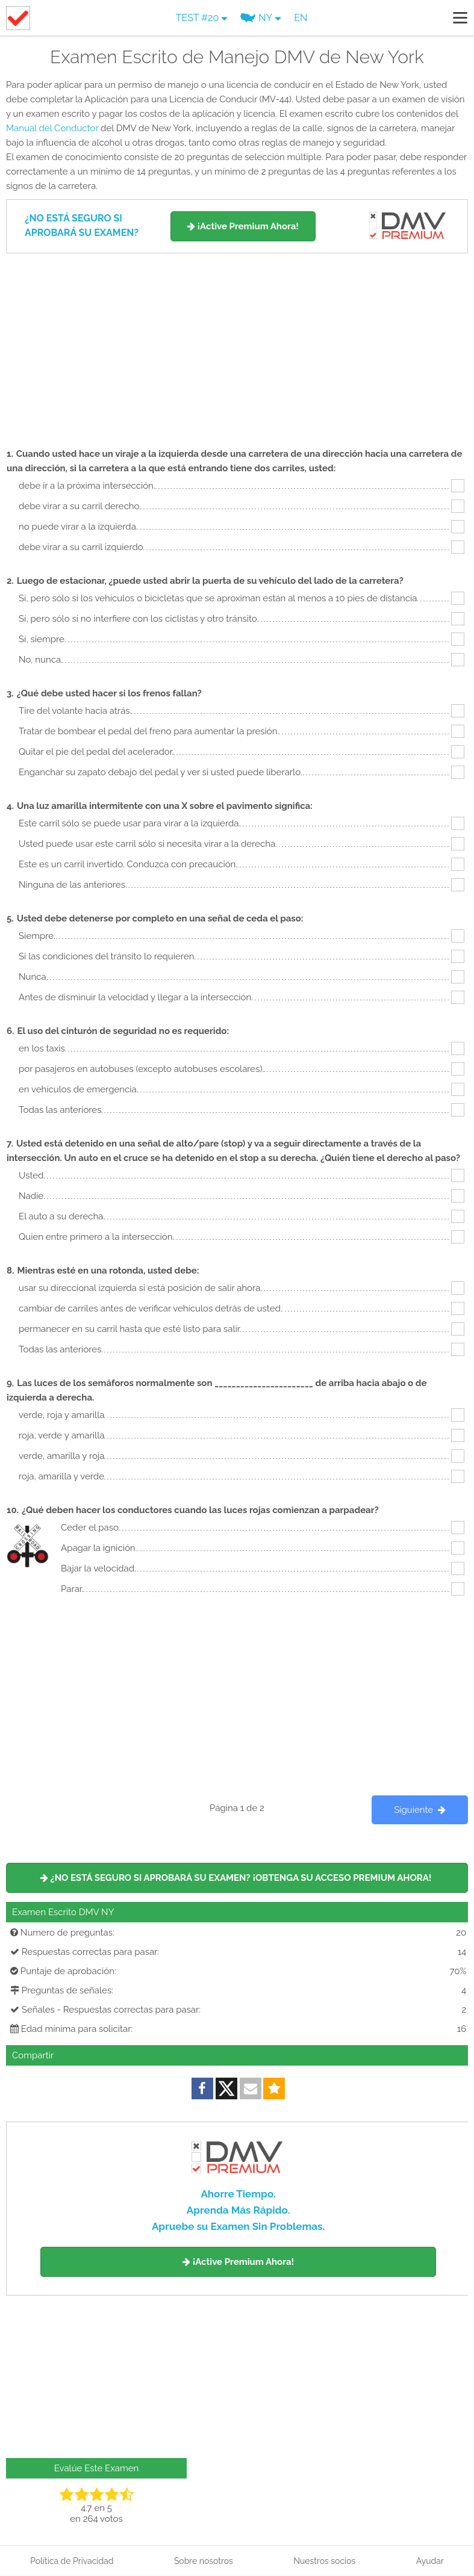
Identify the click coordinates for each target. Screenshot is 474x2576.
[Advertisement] (237, 343)
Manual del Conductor (52, 128)
